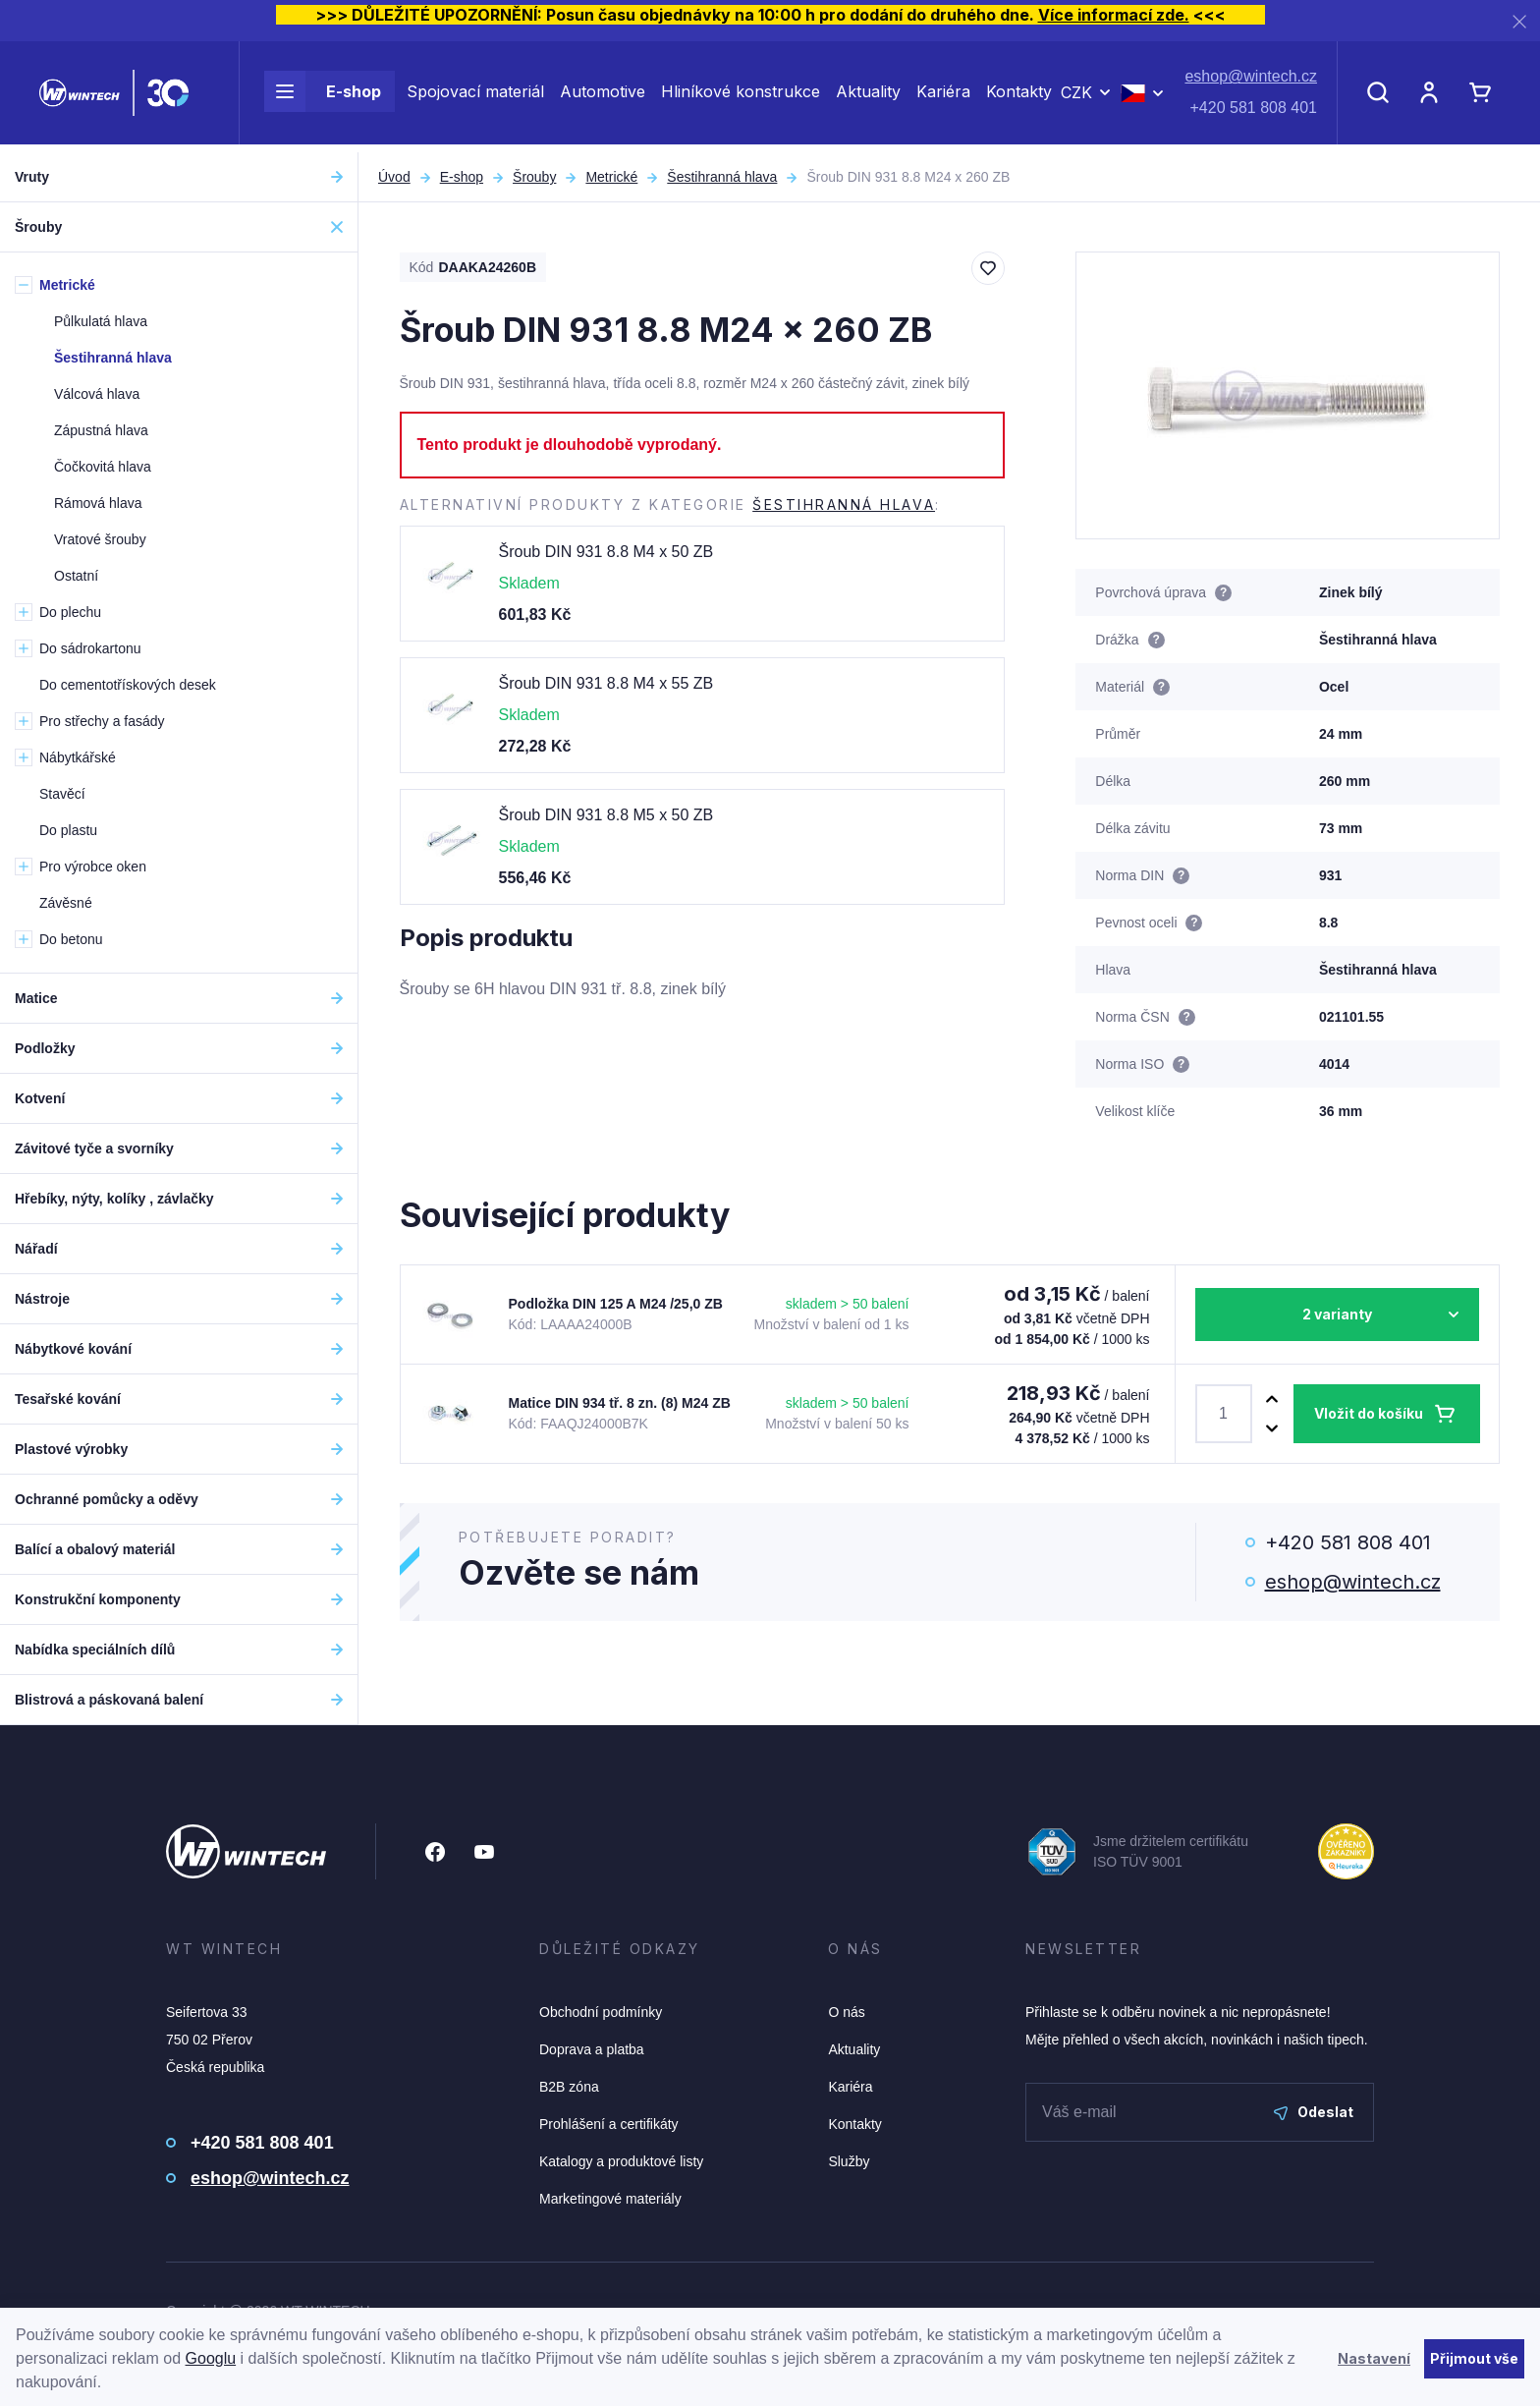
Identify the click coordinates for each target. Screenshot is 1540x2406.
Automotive (602, 96)
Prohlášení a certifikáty (609, 2124)
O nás (846, 2012)
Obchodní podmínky (600, 2012)
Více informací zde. (1113, 15)
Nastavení (1374, 2358)
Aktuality (868, 96)
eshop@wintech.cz (1250, 81)
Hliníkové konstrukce (740, 96)
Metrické (611, 177)
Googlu (211, 2358)
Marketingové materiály (610, 2199)
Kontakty (1019, 96)
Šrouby (534, 177)
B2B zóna (569, 2087)
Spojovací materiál (475, 96)
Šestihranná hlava (722, 177)
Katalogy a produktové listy (621, 2161)
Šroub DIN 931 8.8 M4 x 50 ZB (606, 551)
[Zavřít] (1519, 21)
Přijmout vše (1474, 2358)
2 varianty (1337, 1314)
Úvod (394, 177)
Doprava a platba (591, 2049)
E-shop (322, 96)
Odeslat (1313, 2111)
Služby (848, 2161)
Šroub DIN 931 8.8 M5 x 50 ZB (606, 815)
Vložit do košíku (1368, 1413)
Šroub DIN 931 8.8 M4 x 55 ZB (606, 683)
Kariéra (943, 96)
